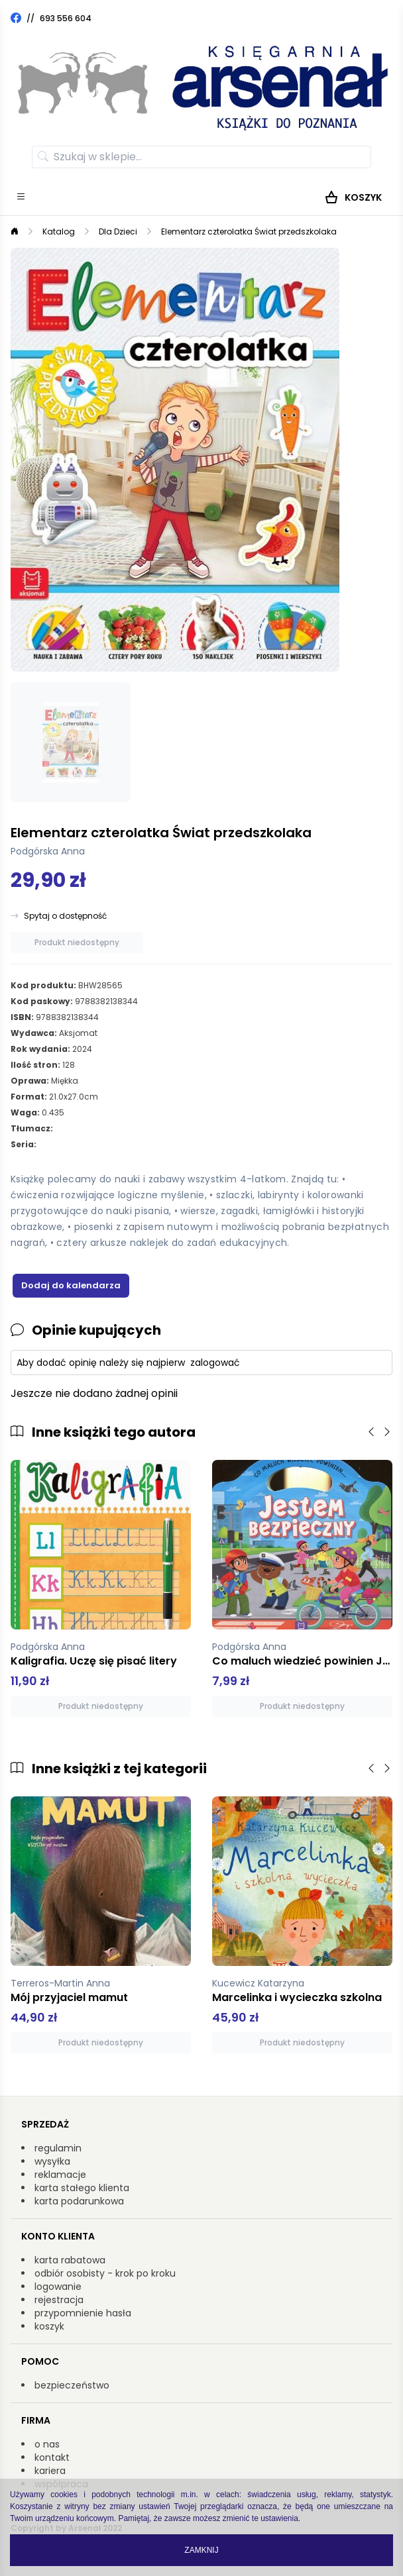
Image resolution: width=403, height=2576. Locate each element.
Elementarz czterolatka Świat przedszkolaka (249, 231)
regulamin (58, 2148)
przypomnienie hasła (82, 2313)
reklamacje (60, 2174)
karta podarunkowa (79, 2201)
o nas (47, 2444)
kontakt (52, 2457)
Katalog (58, 231)
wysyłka (52, 2161)
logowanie (58, 2286)
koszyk (49, 2326)
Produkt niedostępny (76, 942)
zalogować (215, 1362)
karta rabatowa (69, 2260)
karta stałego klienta (81, 2187)
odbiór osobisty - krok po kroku (105, 2273)
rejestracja (59, 2299)
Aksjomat (78, 1033)
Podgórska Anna (48, 851)
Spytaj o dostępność (65, 916)
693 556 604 (65, 18)
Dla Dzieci (118, 231)
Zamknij (201, 2550)
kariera (50, 2470)
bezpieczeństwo (71, 2385)
